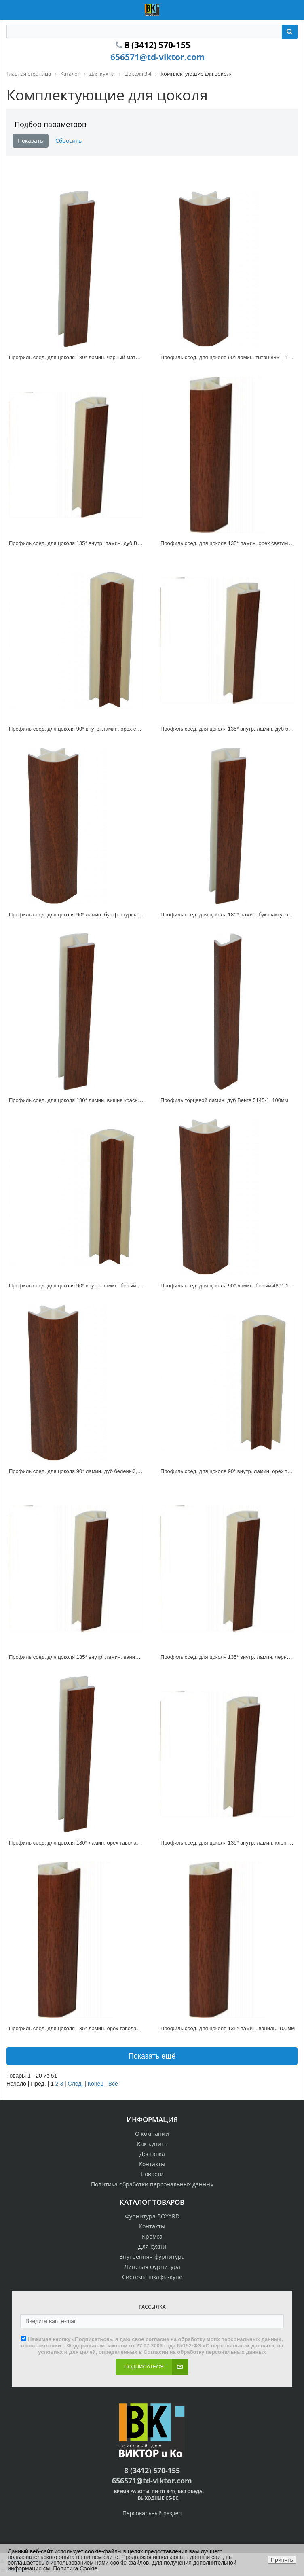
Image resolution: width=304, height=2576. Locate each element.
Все (113, 2083)
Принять (282, 2560)
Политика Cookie (75, 2568)
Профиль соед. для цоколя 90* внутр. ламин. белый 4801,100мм (88, 1286)
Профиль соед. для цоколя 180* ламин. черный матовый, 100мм (88, 357)
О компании (152, 2133)
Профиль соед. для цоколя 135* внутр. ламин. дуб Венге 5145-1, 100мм (96, 543)
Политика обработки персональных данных (152, 2184)
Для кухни (152, 2246)
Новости (152, 2174)
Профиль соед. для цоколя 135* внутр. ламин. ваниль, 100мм (84, 1657)
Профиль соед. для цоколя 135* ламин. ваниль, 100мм (227, 2028)
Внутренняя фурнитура (152, 2256)
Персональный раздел (152, 2513)
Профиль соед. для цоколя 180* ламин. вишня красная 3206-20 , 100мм (97, 1100)
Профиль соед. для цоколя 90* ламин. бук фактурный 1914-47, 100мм (94, 915)
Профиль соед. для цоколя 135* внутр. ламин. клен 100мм (232, 1843)
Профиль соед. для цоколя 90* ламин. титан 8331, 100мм (230, 357)
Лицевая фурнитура (152, 2267)
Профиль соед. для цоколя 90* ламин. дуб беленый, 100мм (81, 1471)
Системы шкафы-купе (152, 2277)
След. (75, 2083)
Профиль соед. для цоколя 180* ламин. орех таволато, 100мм (84, 1843)
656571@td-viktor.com (157, 57)
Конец (95, 2083)
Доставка (152, 2154)
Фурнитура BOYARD (152, 2216)
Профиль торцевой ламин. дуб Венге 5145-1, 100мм (224, 1100)
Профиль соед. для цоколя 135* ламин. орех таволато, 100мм (84, 2028)
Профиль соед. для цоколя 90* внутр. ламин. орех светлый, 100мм (91, 729)
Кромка (152, 2236)
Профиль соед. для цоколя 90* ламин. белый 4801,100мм (231, 1286)
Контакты (152, 2164)
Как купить (152, 2144)
